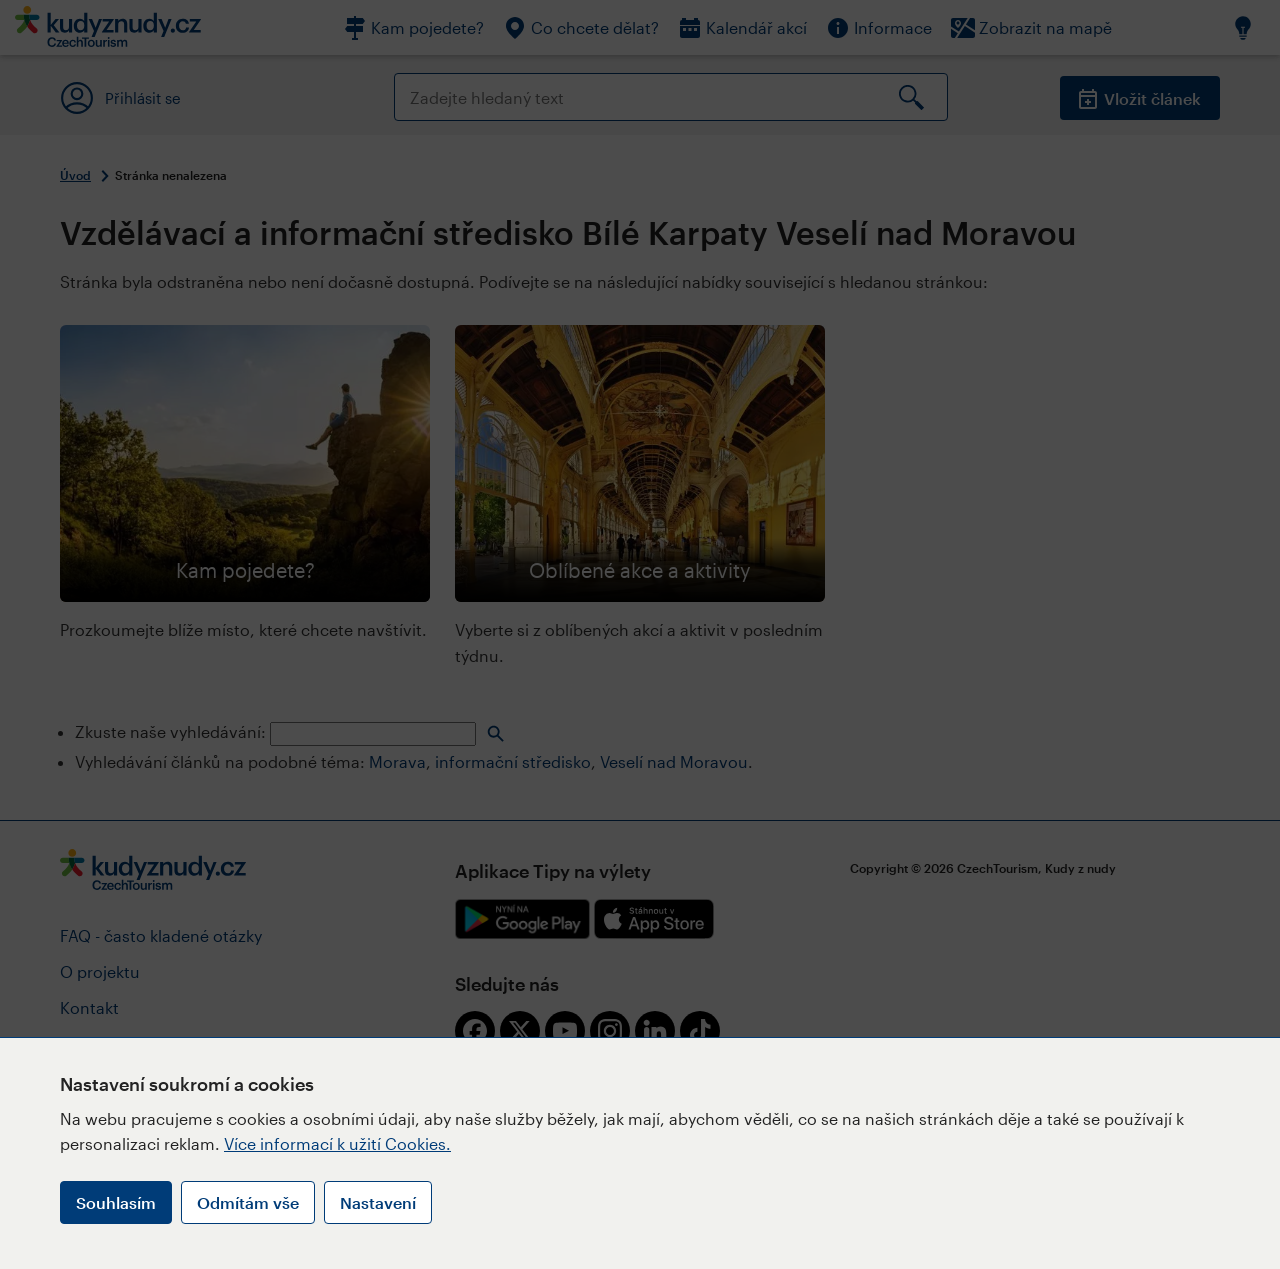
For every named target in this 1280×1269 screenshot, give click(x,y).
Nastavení (378, 1202)
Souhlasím (116, 1202)
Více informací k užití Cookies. (337, 1143)
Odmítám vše (248, 1202)
